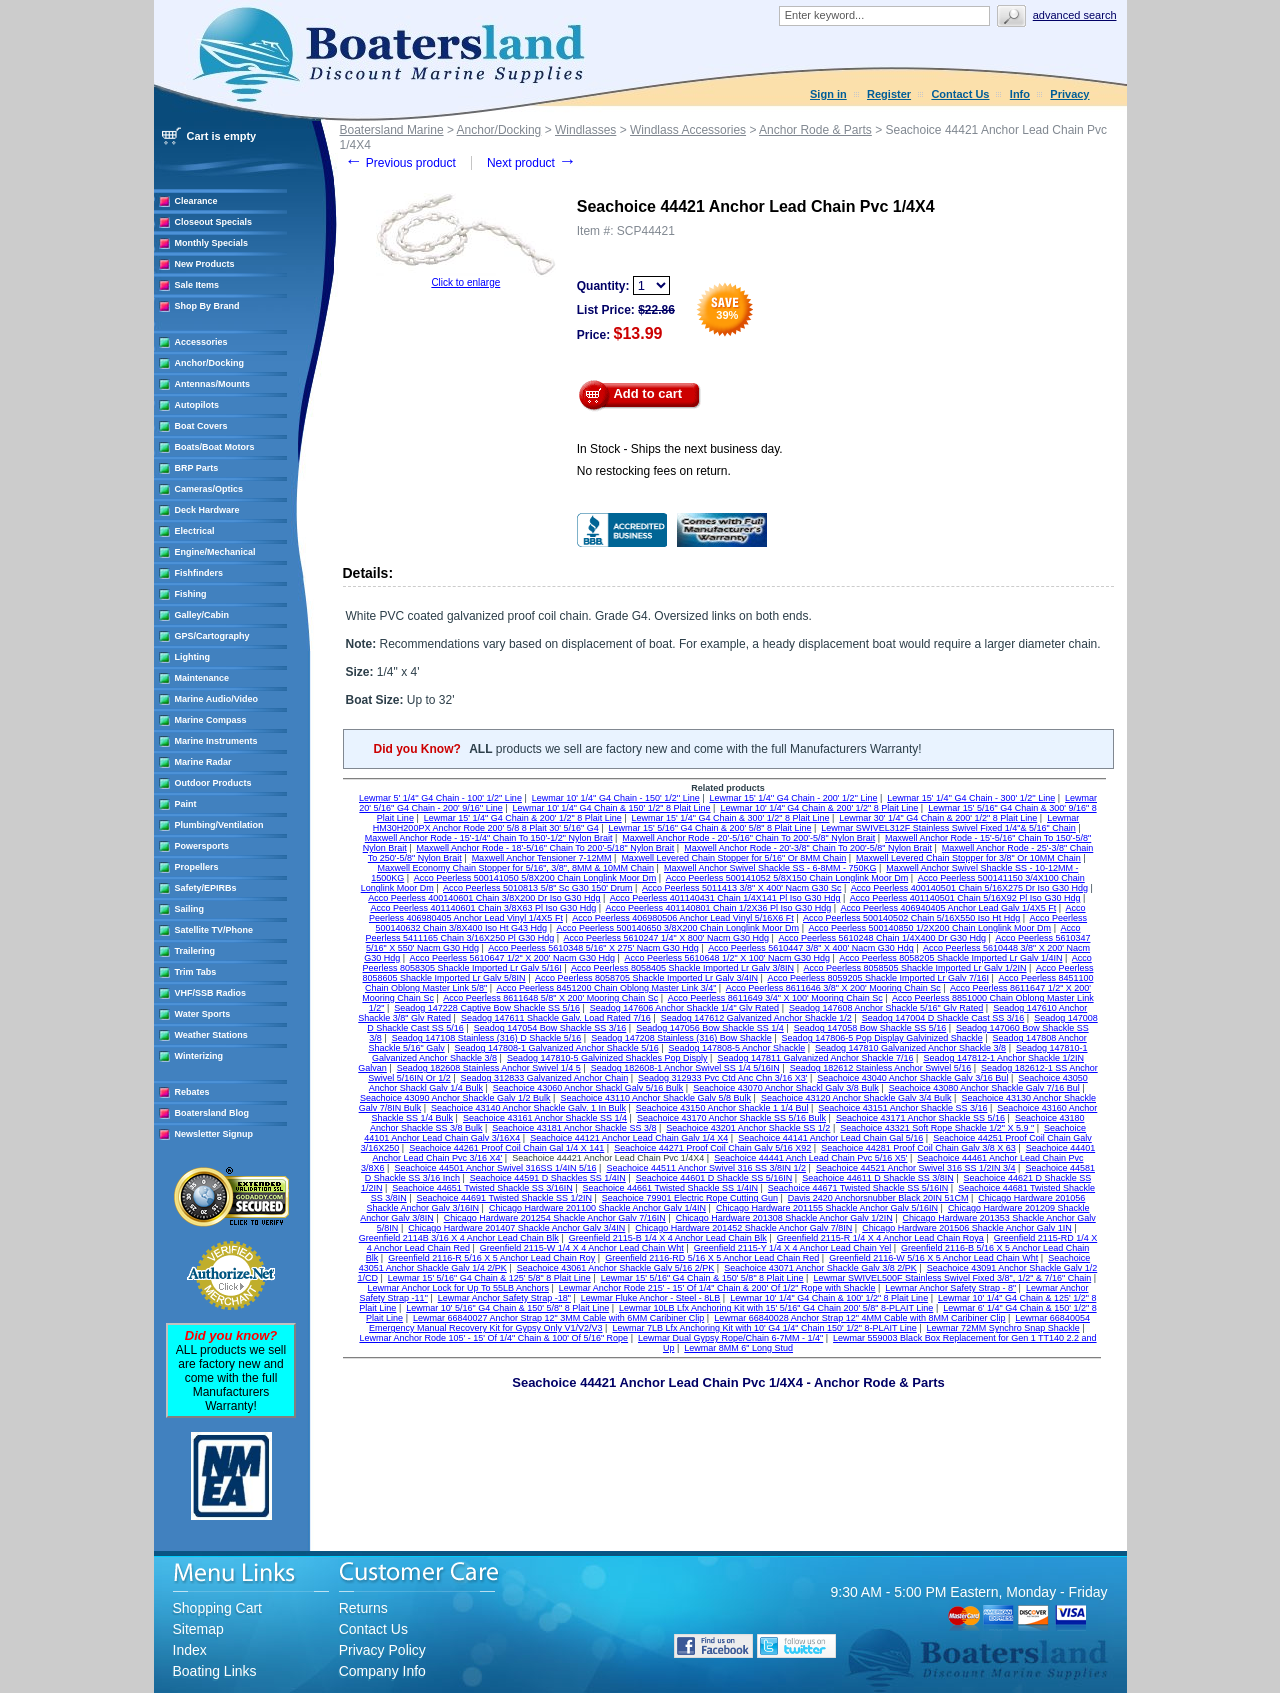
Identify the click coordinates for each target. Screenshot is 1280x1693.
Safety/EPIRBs (206, 888)
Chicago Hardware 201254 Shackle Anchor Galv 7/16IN (555, 1218)
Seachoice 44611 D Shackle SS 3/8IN (878, 1178)
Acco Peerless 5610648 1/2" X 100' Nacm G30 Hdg (727, 958)
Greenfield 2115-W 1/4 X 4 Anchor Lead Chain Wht (582, 1248)
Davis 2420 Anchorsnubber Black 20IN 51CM (878, 1198)
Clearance (196, 201)
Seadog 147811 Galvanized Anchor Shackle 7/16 (815, 1058)
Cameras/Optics (209, 489)
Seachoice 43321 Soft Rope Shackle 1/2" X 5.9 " (937, 1128)
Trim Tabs (196, 972)
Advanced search (1075, 15)
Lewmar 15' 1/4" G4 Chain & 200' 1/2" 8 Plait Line (523, 818)
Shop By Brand (207, 306)
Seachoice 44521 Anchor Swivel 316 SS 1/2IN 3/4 (916, 1168)
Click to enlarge (465, 282)
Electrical (195, 531)
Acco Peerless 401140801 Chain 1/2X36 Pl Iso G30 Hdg (719, 908)
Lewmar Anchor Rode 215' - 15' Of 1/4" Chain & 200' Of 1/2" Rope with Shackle (717, 1288)
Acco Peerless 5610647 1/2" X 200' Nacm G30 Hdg (513, 958)
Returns (363, 1608)
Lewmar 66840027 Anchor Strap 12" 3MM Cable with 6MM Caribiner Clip (558, 1318)
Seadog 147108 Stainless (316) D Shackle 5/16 (487, 1038)
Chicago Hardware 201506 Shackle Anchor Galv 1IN (967, 1228)
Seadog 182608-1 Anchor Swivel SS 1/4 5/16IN (685, 1068)
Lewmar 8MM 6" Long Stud (738, 1348)
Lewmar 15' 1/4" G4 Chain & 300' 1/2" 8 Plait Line (731, 818)
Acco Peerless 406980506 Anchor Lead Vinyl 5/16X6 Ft (682, 918)
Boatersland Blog (212, 1113)
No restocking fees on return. (654, 471)
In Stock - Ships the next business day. (680, 449)
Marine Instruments (216, 741)
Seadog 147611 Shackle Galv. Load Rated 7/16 (556, 1018)
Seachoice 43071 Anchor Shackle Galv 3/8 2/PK (820, 1268)
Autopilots (197, 405)
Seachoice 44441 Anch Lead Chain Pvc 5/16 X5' (810, 1158)
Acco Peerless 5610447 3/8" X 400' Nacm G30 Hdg (811, 948)
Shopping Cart (218, 1608)
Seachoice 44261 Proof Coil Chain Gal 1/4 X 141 (506, 1148)
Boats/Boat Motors (215, 447)
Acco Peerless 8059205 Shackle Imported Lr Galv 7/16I (878, 978)
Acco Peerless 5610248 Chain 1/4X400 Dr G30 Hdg (882, 938)
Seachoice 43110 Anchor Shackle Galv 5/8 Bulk (655, 1098)
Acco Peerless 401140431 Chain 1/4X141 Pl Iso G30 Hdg (725, 898)
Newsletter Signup (214, 1134)
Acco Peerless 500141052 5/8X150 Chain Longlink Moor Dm (787, 878)
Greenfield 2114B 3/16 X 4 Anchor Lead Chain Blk (459, 1238)
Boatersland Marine (392, 130)
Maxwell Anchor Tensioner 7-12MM (542, 858)
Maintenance (202, 678)
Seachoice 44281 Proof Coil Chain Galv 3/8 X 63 (918, 1148)
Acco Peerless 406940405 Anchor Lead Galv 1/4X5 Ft (949, 908)
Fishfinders (199, 573)
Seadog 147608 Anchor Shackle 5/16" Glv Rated (886, 1008)
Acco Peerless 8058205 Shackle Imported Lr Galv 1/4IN (950, 958)
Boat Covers (201, 426)
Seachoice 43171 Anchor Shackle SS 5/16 (920, 1118)
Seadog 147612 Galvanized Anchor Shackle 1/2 (756, 1018)
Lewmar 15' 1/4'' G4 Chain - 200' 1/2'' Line (793, 798)
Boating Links (215, 1671)
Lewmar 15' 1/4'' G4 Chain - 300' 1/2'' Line (971, 798)
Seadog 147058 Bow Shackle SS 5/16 (870, 1028)
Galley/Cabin (202, 615)
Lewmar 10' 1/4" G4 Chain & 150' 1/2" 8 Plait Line (612, 808)
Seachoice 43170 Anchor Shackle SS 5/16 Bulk (731, 1118)
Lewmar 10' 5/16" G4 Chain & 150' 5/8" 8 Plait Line (507, 1308)
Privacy (1069, 94)
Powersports (202, 846)
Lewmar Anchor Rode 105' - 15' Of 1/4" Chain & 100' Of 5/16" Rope (493, 1338)
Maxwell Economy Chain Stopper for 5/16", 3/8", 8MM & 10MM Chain (516, 868)
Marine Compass (211, 720)
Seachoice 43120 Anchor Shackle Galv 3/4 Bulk (856, 1098)
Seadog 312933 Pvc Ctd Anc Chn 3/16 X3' (722, 1078)
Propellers (197, 867)
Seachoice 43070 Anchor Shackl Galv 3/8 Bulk (786, 1088)
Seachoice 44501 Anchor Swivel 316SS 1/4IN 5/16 (495, 1168)
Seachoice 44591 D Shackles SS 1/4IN (548, 1178)
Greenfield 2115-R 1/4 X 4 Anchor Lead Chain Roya (880, 1238)
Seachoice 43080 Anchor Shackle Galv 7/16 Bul (984, 1088)
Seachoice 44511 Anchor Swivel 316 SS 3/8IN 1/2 (706, 1168)
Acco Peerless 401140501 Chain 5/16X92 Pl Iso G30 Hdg (965, 898)
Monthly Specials (212, 243)
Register (889, 94)
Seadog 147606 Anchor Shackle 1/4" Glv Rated (684, 1008)
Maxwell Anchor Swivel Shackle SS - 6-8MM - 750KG (770, 868)
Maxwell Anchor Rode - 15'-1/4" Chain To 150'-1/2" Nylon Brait (489, 838)
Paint (186, 804)
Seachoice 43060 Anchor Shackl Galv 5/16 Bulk (588, 1088)
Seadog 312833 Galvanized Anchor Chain (545, 1078)
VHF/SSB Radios (211, 993)
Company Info (382, 1671)
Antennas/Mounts (213, 384)
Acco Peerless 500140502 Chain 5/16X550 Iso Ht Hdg (911, 918)
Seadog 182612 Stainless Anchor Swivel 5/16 (881, 1068)
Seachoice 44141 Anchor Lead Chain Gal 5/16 (830, 1138)
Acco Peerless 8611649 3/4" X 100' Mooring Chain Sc (775, 998)
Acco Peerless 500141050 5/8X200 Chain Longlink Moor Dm (535, 878)
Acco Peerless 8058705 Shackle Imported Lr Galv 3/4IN (646, 978)
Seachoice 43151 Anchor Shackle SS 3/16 (902, 1108)
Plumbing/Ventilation (219, 825)
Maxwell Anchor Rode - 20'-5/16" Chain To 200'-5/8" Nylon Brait (748, 838)
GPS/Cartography (212, 636)
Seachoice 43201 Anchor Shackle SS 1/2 (748, 1128)
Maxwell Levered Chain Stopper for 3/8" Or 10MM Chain (968, 858)
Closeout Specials (214, 222)
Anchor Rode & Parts (815, 130)
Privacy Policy (382, 1650)
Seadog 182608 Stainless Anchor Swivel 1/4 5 (489, 1068)
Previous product (400, 163)
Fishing (191, 594)
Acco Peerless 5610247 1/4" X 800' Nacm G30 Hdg (667, 938)
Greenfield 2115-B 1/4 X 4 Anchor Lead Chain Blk (668, 1238)
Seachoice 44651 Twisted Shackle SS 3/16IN (482, 1188)
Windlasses (585, 130)
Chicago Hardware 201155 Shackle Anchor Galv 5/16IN (827, 1208)
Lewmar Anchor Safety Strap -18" (504, 1298)
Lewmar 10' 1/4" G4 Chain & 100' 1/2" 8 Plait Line (829, 1298)
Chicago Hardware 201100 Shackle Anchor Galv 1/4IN (597, 1208)
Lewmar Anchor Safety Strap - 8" (950, 1288)
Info (1020, 94)
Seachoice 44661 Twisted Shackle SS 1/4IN (670, 1188)
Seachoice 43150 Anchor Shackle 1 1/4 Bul (722, 1108)
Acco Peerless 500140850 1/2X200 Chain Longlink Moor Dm (929, 928)
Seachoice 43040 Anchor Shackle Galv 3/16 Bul (912, 1078)
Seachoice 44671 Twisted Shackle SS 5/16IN (858, 1188)
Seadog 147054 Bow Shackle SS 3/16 (550, 1028)
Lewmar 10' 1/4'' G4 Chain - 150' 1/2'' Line (616, 798)
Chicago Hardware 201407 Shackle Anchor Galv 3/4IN (516, 1228)
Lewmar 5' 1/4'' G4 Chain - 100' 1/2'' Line (440, 798)
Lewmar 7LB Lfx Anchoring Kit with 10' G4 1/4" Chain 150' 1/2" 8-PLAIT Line (764, 1328)
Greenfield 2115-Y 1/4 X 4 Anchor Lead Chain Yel (792, 1248)
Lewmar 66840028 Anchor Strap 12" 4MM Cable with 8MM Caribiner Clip (859, 1318)
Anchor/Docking (210, 363)
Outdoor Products (213, 783)
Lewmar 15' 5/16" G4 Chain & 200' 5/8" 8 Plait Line (709, 828)
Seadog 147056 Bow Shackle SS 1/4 (710, 1028)
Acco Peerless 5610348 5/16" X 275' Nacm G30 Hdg (593, 948)
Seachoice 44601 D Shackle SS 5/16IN (714, 1178)
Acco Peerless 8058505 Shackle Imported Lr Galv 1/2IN (914, 968)
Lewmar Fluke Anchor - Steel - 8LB (651, 1298)
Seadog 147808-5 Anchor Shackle (737, 1048)
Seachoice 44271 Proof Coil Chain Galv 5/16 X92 (712, 1148)
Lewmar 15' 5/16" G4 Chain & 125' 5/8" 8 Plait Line (489, 1278)
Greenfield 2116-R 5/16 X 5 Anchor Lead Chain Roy (491, 1258)
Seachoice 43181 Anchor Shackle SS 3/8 (574, 1128)
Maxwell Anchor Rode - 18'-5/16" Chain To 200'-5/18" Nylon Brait (546, 848)
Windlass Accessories (688, 130)
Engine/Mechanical (215, 552)
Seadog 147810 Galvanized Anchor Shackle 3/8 (910, 1048)
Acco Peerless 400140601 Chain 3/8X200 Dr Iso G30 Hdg (484, 898)
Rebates (192, 1092)
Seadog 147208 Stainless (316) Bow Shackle (681, 1038)
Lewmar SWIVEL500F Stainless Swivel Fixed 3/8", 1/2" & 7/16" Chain (952, 1278)
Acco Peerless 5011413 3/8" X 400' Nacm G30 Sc (742, 888)
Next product (531, 163)
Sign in (828, 94)
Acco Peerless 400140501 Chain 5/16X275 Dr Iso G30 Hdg (969, 888)
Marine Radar (203, 762)
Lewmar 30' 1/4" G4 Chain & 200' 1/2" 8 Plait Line (938, 818)
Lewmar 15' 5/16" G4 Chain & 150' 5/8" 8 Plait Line (702, 1278)
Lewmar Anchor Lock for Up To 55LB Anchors (458, 1288)
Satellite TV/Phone (214, 930)
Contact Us (960, 94)
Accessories (201, 342)
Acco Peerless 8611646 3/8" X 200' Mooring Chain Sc (833, 988)
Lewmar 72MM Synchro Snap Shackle (1003, 1328)
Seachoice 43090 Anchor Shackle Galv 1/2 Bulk (455, 1098)
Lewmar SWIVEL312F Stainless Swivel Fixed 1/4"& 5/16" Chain (948, 828)
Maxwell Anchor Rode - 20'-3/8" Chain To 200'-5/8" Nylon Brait (808, 848)
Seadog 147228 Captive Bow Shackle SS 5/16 (487, 1008)
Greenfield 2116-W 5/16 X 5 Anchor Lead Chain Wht (933, 1258)
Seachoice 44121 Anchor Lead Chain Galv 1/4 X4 (629, 1138)
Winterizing (199, 1056)
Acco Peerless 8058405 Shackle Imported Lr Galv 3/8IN (682, 968)
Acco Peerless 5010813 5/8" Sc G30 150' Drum (538, 888)
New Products (205, 264)
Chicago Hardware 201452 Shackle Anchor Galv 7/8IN (743, 1228)
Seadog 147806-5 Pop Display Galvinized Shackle (882, 1038)
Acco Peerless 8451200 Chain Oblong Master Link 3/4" (607, 988)
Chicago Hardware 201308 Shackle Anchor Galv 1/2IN (784, 1218)
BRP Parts (197, 468)
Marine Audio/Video (217, 699)
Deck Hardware (207, 510)
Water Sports (203, 1014)
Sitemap (198, 1629)
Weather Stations (211, 1035)
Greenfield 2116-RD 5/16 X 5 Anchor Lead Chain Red (712, 1258)
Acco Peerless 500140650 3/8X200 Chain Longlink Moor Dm (677, 928)
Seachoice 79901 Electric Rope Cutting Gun (690, 1198)
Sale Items (197, 285)
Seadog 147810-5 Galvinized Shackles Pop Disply (607, 1058)
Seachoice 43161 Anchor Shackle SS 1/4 (545, 1118)
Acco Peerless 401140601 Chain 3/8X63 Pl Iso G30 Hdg (484, 908)
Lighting (193, 657)
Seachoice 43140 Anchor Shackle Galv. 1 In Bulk (528, 1108)
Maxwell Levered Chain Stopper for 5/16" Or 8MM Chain (733, 858)
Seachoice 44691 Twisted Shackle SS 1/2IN (504, 1198)
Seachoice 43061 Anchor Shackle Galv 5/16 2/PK (616, 1268)
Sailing (190, 909)
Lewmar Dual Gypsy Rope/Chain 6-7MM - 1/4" (730, 1338)
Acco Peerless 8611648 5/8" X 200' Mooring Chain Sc (550, 998)
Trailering (195, 951)
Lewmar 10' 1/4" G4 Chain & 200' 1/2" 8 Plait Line (819, 808)
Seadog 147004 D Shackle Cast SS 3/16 (943, 1018)
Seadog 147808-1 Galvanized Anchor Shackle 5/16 (557, 1048)
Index (190, 1650)
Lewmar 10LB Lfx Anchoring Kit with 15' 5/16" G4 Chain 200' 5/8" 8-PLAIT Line (776, 1308)
